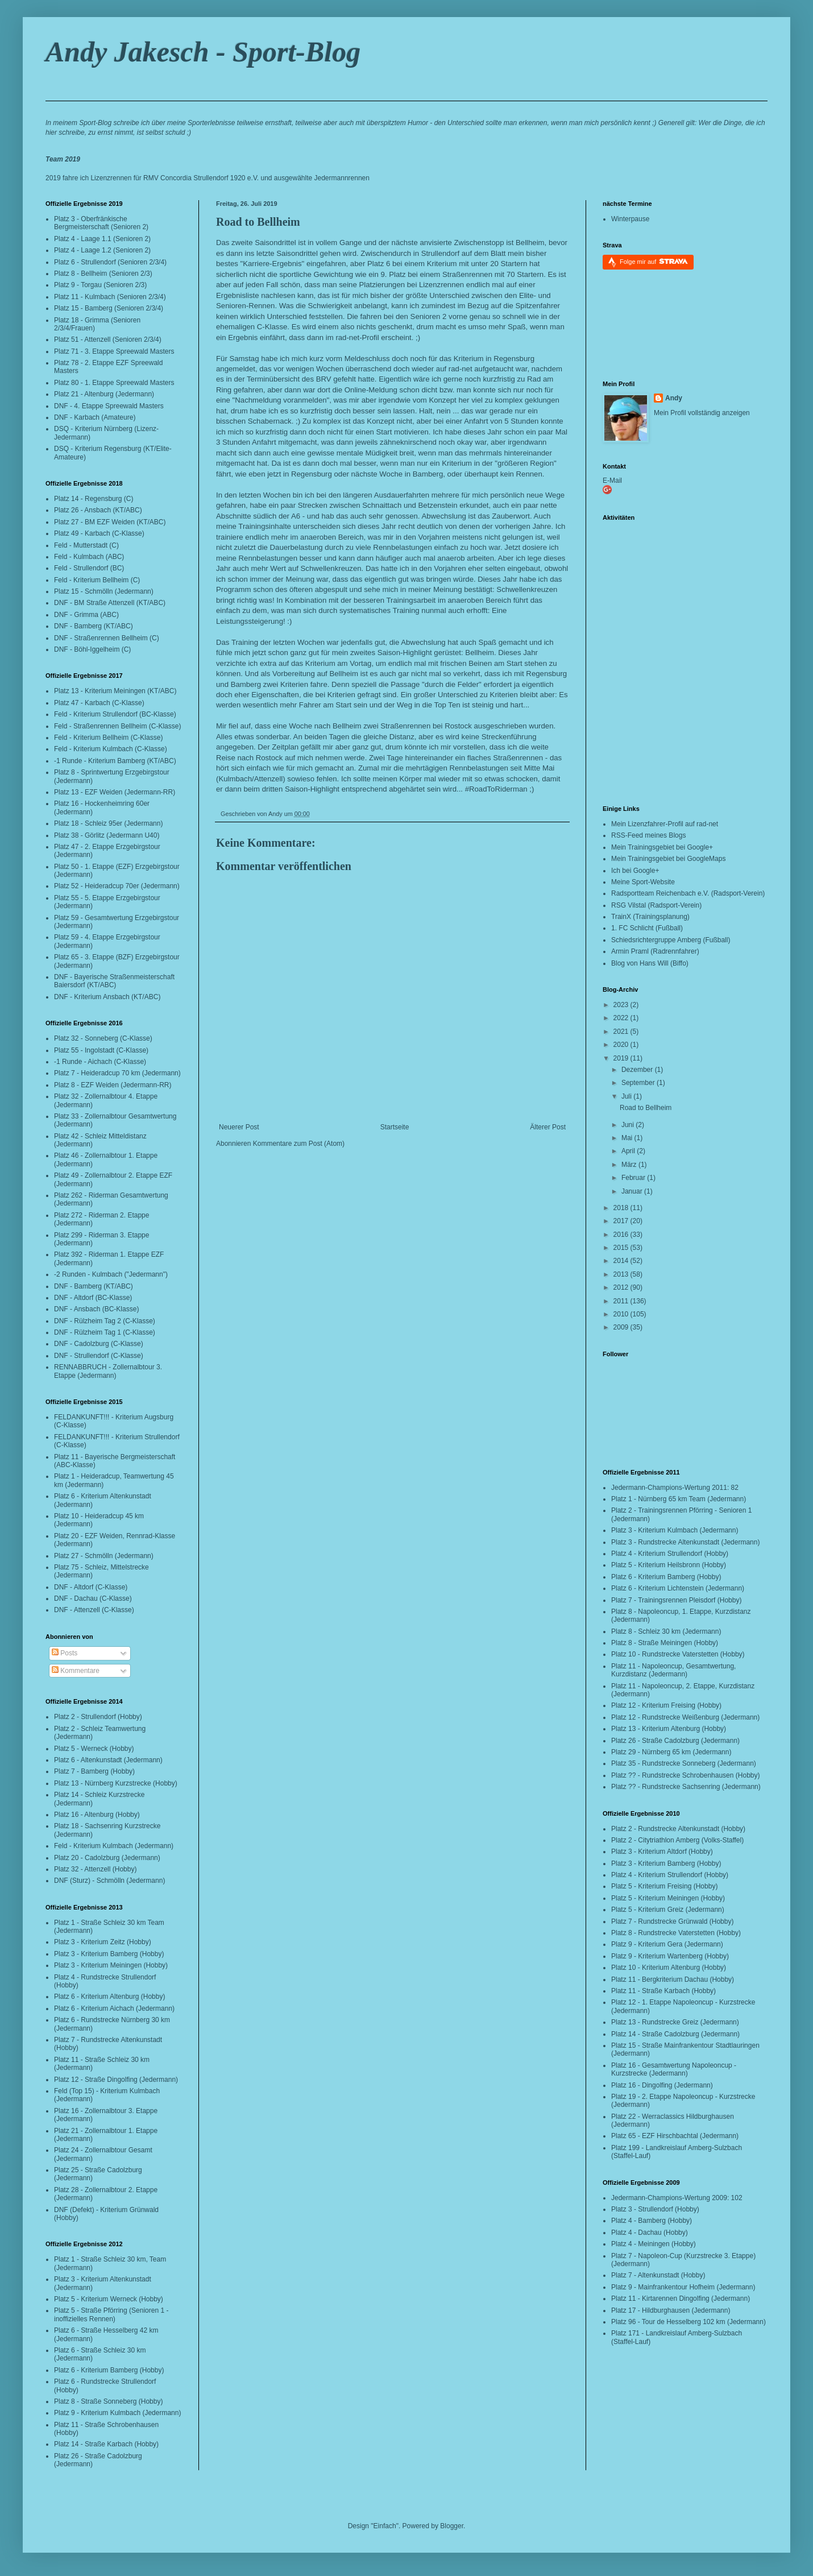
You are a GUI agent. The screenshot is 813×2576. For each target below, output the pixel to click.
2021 (622, 1032)
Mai (627, 1138)
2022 (622, 1018)
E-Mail (612, 480)
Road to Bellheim (258, 222)
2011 (622, 1301)
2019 (622, 1058)
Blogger (451, 2526)
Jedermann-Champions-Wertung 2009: (670, 2198)
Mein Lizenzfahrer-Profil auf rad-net (664, 824)
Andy (673, 398)
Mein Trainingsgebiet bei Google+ (662, 847)
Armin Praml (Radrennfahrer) (655, 951)
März (629, 1165)
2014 (622, 1261)
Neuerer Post (239, 1127)
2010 (622, 1314)
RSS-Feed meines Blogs (648, 835)
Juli (627, 1096)
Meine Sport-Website (643, 882)
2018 (622, 1208)
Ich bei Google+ (635, 871)
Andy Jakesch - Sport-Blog (202, 52)
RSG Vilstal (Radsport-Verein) (656, 905)
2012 (622, 1287)
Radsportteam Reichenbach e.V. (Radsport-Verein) (688, 893)
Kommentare (75, 1671)
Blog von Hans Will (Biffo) (649, 963)
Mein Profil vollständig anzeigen (702, 413)
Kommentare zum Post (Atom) (299, 1144)
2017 (622, 1221)
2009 (622, 1327)
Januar (632, 1191)
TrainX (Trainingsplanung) (650, 917)
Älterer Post (548, 1127)
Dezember (638, 1070)
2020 (622, 1045)
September (639, 1083)
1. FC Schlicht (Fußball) (647, 928)
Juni (628, 1125)
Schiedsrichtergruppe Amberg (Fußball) (670, 940)
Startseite (394, 1127)
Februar (634, 1178)
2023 (622, 1005)
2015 (622, 1248)
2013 (622, 1274)
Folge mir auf (654, 261)
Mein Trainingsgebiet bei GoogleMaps (668, 859)
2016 (622, 1235)
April (629, 1151)
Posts (64, 1653)
